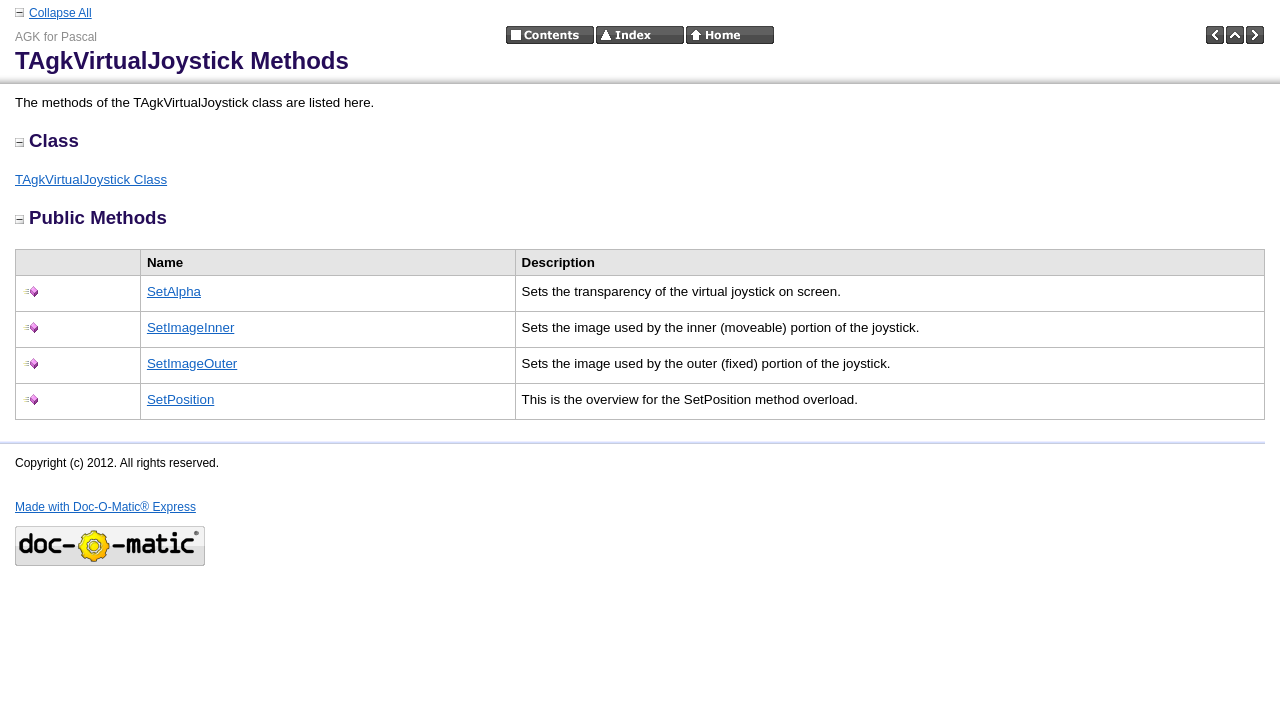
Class (47, 140)
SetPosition (180, 399)
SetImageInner (190, 327)
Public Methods (91, 217)
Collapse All (60, 13)
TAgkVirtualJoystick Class (91, 179)
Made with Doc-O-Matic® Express (105, 507)
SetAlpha (174, 291)
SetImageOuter (192, 363)
